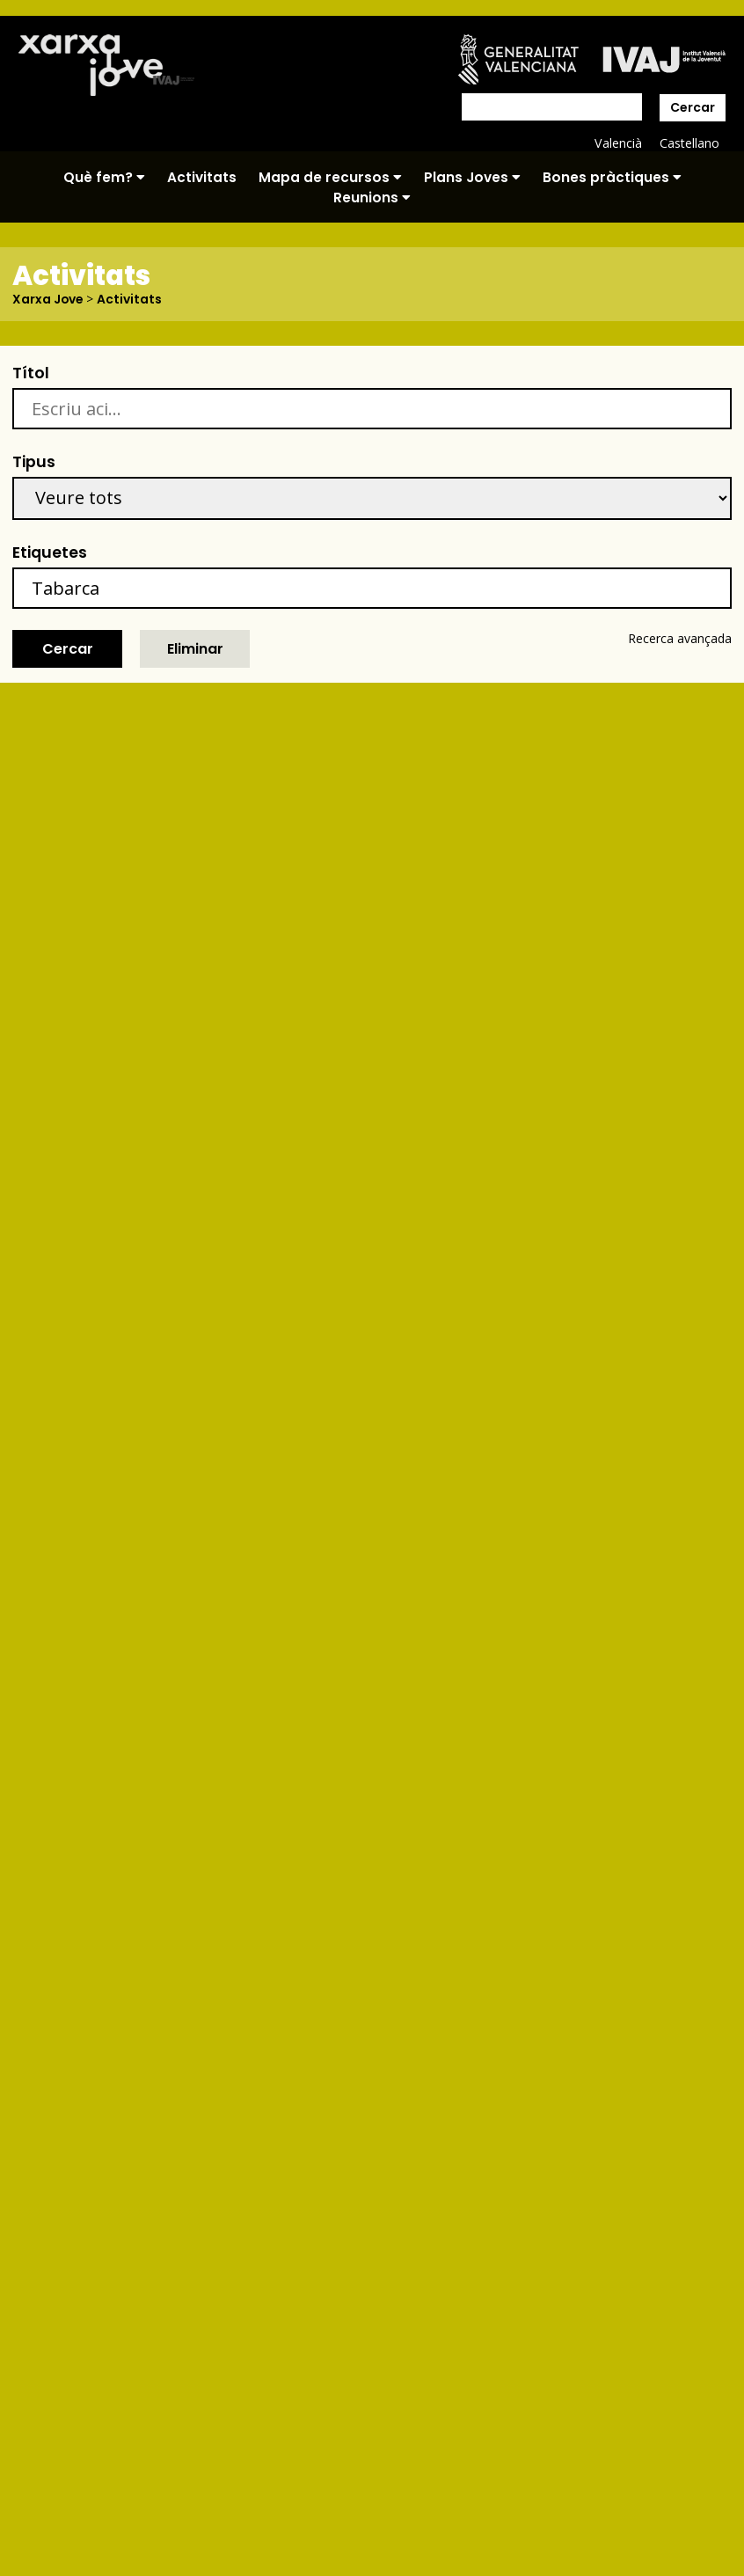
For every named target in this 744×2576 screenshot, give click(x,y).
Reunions (372, 197)
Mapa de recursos (330, 177)
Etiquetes (49, 551)
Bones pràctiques (612, 177)
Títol (30, 372)
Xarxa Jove (48, 299)
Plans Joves (472, 177)
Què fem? (104, 177)
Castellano (689, 143)
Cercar (692, 107)
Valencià (617, 143)
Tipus (33, 461)
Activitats (202, 177)
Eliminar (195, 648)
